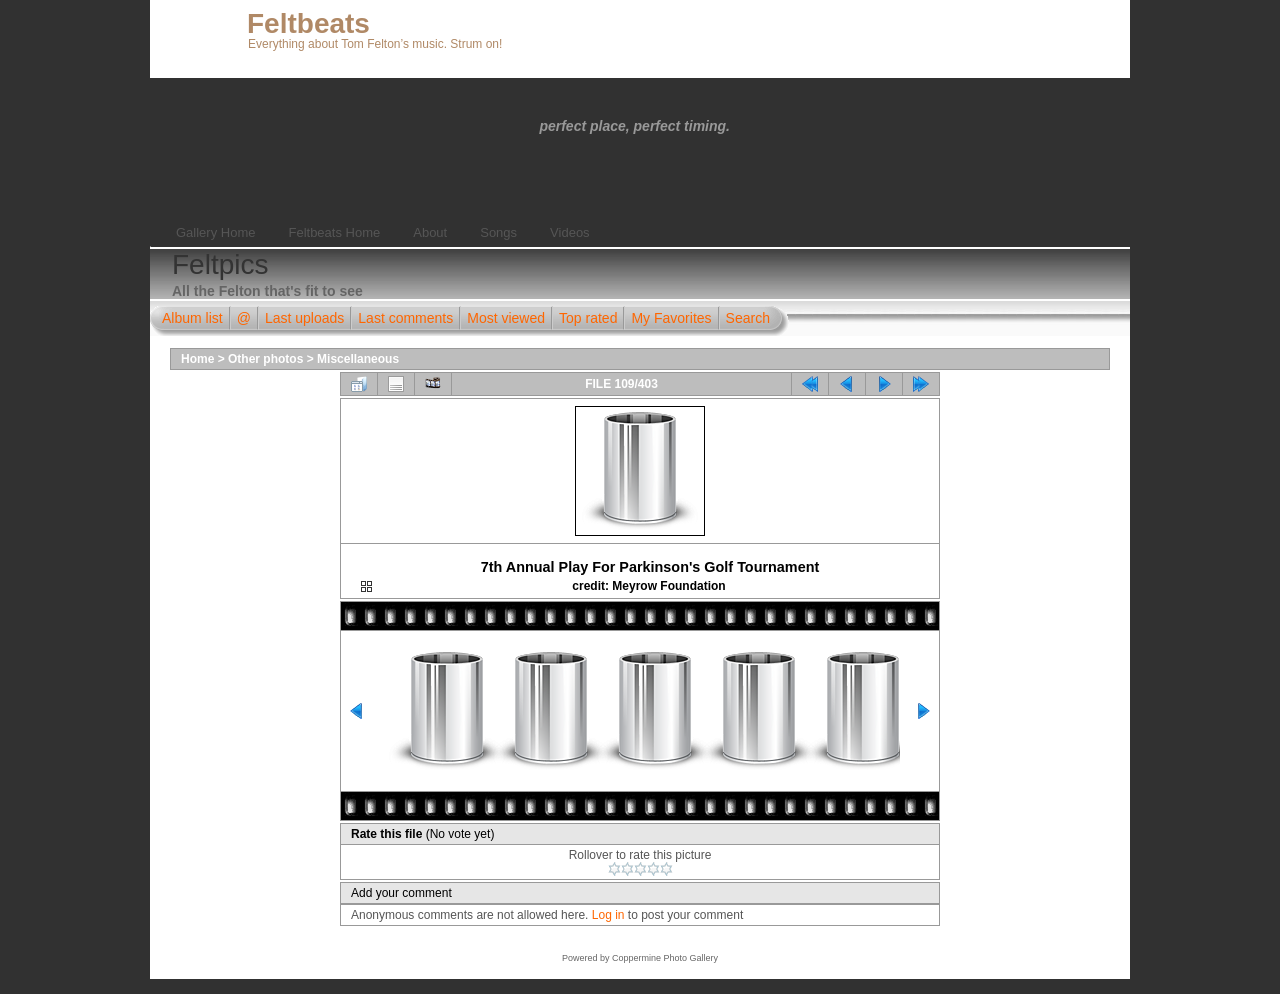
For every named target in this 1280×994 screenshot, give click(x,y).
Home (197, 359)
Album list (192, 318)
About (430, 232)
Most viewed (506, 318)
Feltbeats (308, 23)
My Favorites (671, 318)
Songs (498, 232)
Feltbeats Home (334, 232)
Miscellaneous (358, 359)
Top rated (588, 318)
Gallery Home (215, 232)
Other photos (265, 359)
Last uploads (304, 318)
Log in (608, 915)
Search (748, 318)
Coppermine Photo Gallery (665, 958)
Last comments (405, 318)
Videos (570, 232)
